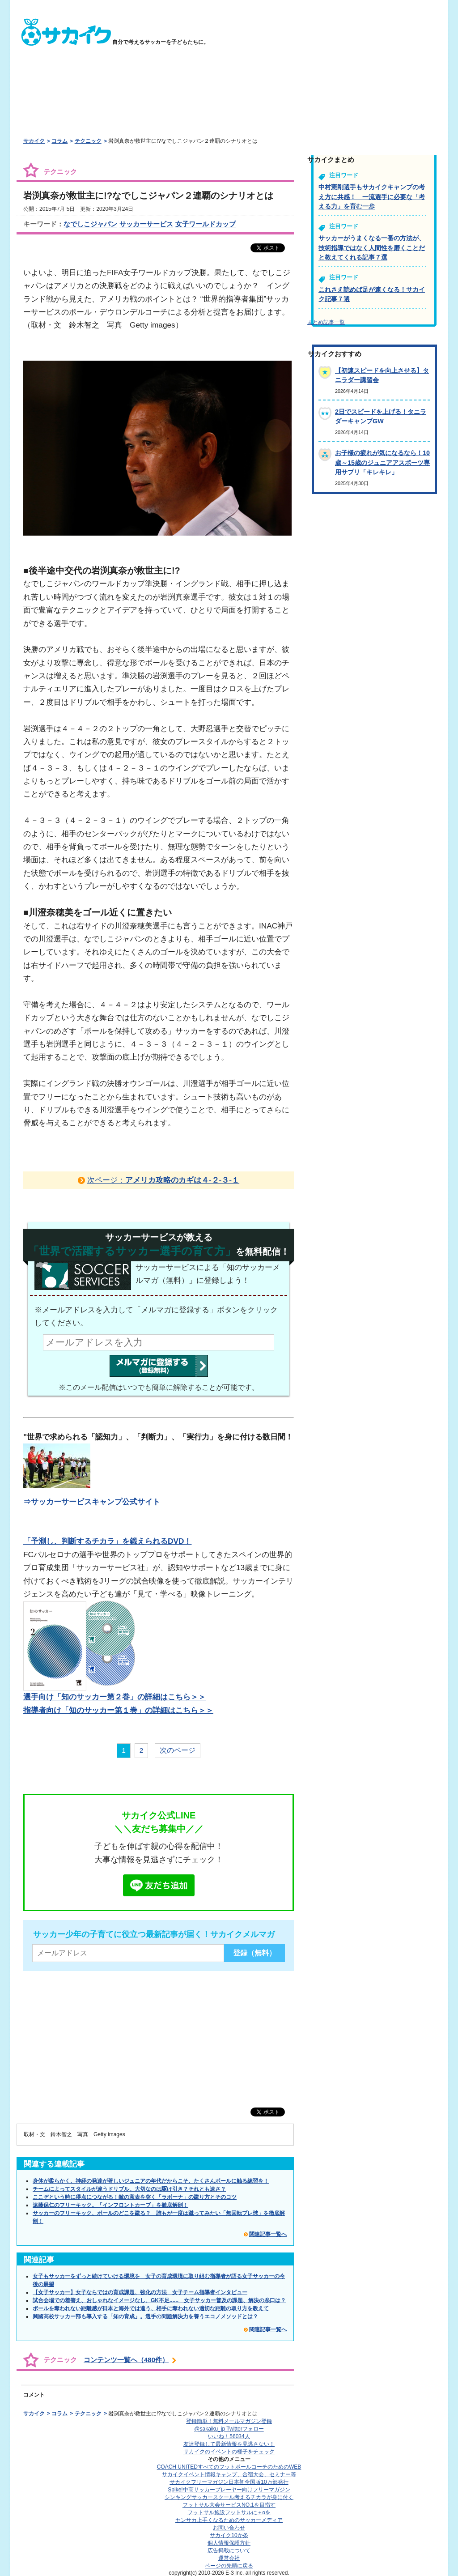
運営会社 (229, 2558)
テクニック (88, 141)
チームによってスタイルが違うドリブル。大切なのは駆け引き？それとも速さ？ (129, 2189)
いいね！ (229, 2436)
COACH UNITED (229, 2467)
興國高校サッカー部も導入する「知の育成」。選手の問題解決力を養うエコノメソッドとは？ (145, 2316)
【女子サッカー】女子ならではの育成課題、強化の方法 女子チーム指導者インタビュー (140, 2292)
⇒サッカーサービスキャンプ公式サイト (91, 1501)
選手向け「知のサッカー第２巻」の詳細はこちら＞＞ (114, 1696)
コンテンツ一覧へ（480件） (126, 2359)
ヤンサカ (229, 2520)
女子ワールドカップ (205, 224)
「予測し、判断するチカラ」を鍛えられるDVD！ (107, 1541)
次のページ (177, 1750)
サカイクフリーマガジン (229, 2482)
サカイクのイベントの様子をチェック (229, 2451)
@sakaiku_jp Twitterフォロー (228, 2429)
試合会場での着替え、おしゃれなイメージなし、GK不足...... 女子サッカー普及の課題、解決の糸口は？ (159, 2300)
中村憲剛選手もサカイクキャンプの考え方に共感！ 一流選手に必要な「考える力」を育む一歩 (371, 196)
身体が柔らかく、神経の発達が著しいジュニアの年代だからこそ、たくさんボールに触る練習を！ (151, 2181)
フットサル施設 (229, 2512)
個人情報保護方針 (229, 2543)
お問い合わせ (229, 2528)
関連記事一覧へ (268, 2234)
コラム (59, 141)
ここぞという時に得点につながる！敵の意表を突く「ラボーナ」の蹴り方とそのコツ (135, 2197)
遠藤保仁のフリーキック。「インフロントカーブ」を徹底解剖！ (110, 2205)
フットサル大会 (229, 2505)
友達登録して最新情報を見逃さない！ (229, 2444)
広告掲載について (229, 2550)
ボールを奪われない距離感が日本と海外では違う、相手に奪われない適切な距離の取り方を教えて (151, 2308)
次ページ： (163, 1179)
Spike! (229, 2490)
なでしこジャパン (90, 224)
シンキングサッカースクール (229, 2497)
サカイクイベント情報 (229, 2474)
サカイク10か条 (229, 2535)
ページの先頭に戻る (229, 2566)
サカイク (34, 141)
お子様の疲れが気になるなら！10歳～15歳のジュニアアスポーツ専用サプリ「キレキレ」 (382, 462)
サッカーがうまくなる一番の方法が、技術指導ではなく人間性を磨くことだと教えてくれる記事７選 (371, 247)
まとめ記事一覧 (326, 322)
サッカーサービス (146, 224)
